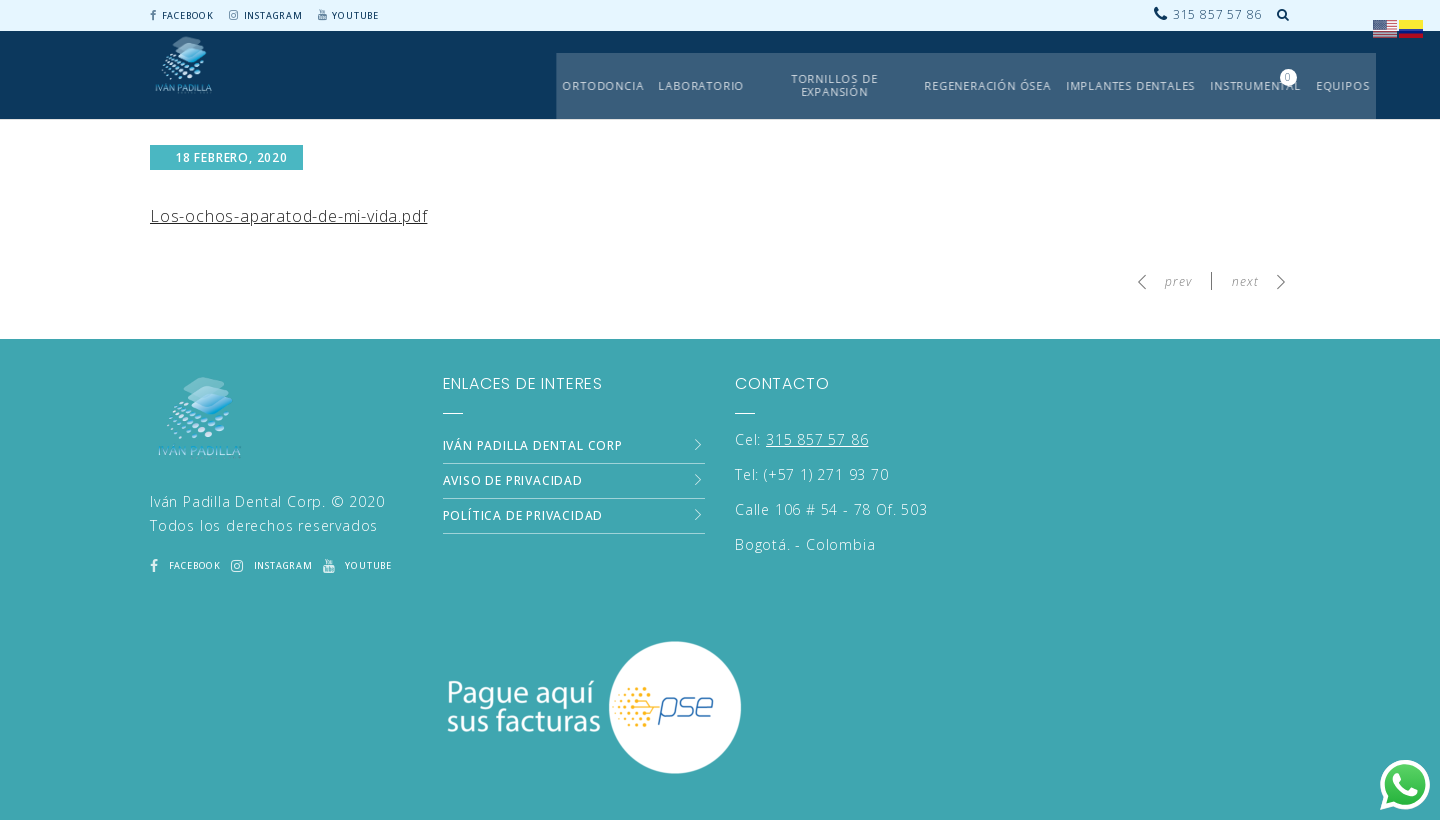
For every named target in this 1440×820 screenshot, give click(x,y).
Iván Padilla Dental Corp (533, 444)
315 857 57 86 (817, 438)
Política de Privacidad (523, 514)
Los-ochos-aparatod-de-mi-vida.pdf (288, 216)
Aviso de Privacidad (513, 479)
